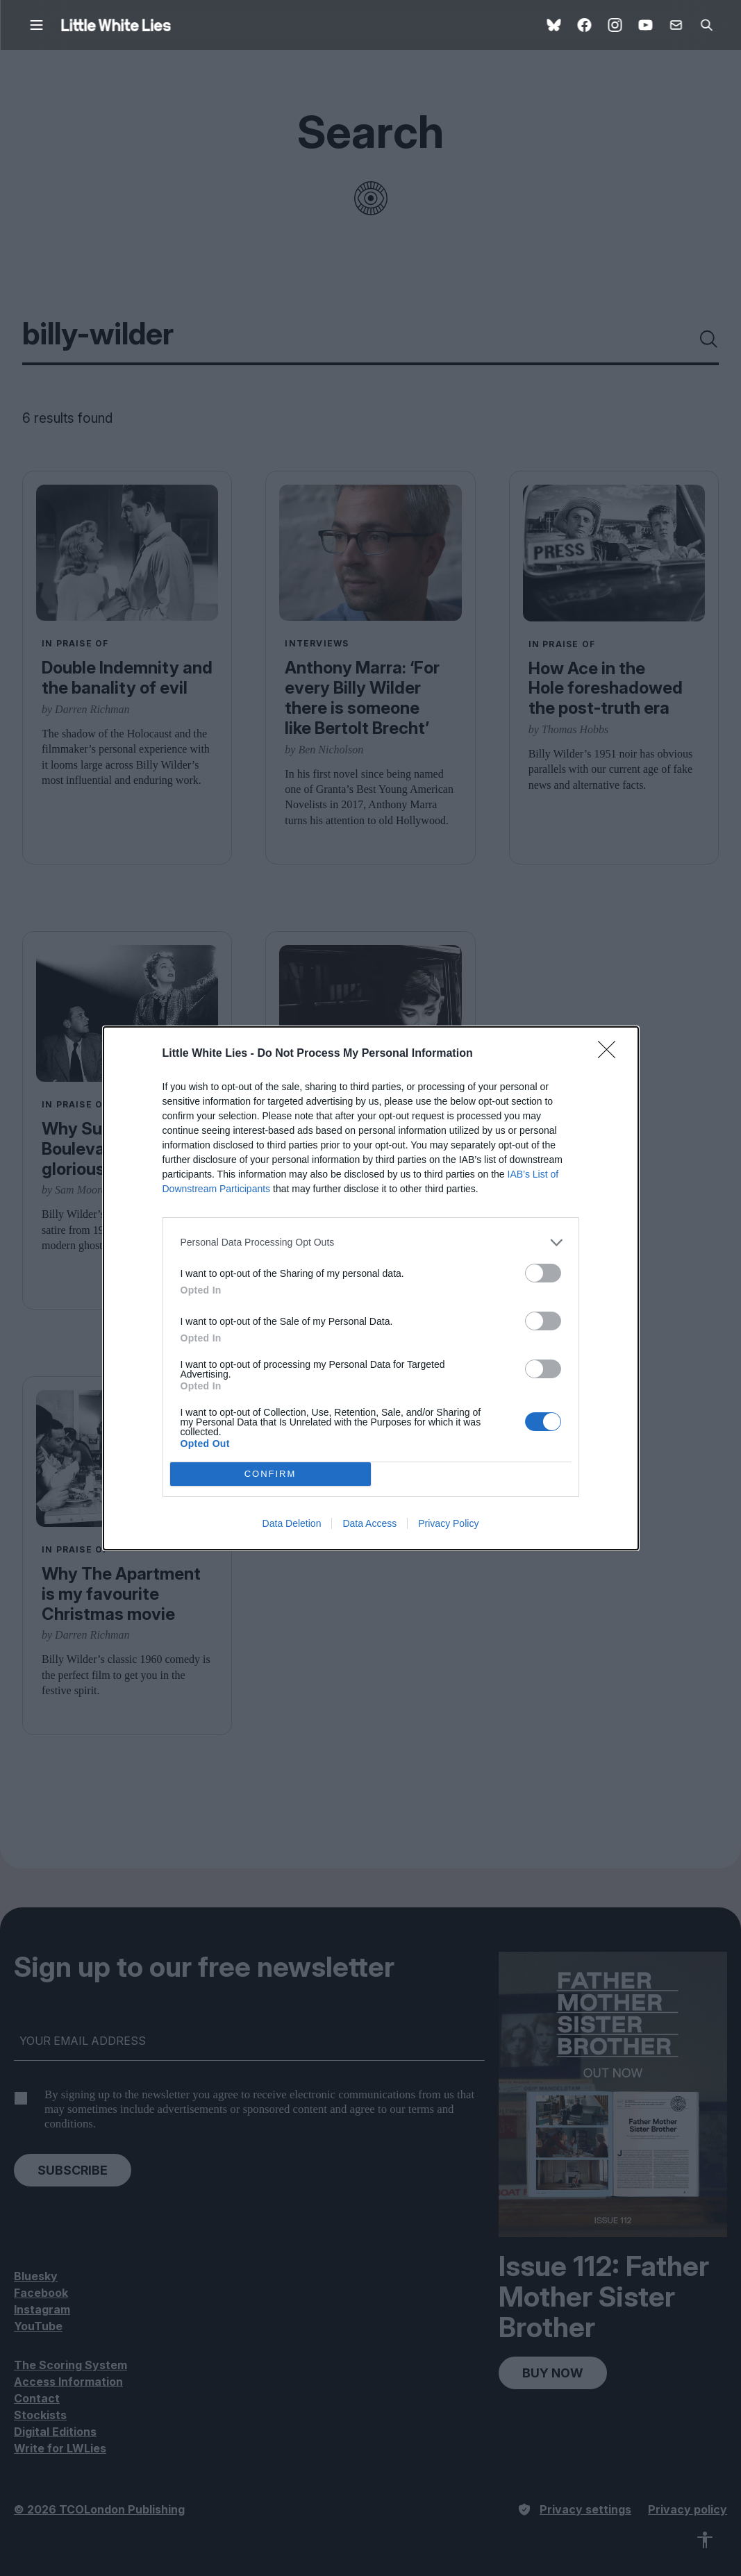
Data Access (369, 1523)
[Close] (611, 1054)
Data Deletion (292, 1523)
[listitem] (371, 1242)
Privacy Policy (448, 1523)
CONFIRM (270, 1474)
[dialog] (370, 1288)
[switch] (543, 1273)
